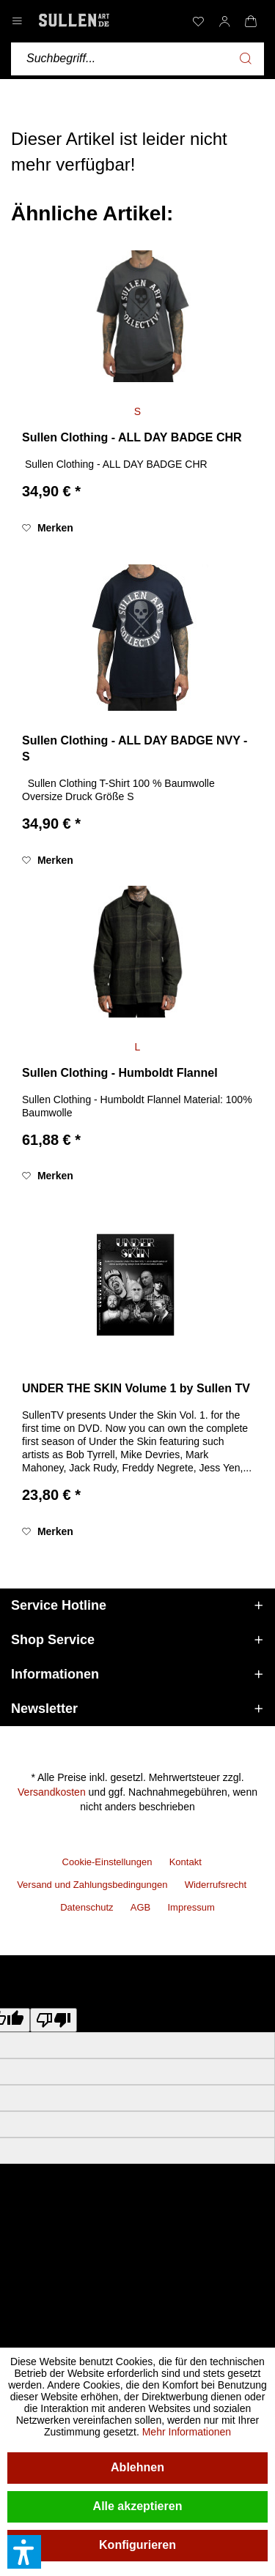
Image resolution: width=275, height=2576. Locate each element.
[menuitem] (198, 21)
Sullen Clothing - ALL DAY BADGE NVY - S (134, 749)
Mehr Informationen (186, 2432)
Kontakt (185, 1861)
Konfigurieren (137, 2545)
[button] (24, 2552)
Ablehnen (137, 2467)
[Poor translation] (53, 2020)
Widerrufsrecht (216, 1884)
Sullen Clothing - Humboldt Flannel (120, 1073)
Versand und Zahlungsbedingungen (92, 1884)
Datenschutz (86, 1907)
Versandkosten (52, 1792)
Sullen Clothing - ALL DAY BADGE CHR (132, 437)
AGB (140, 1907)
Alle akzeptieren (138, 2506)
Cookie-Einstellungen (107, 1861)
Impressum (190, 1907)
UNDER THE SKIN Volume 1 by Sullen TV (136, 1388)
